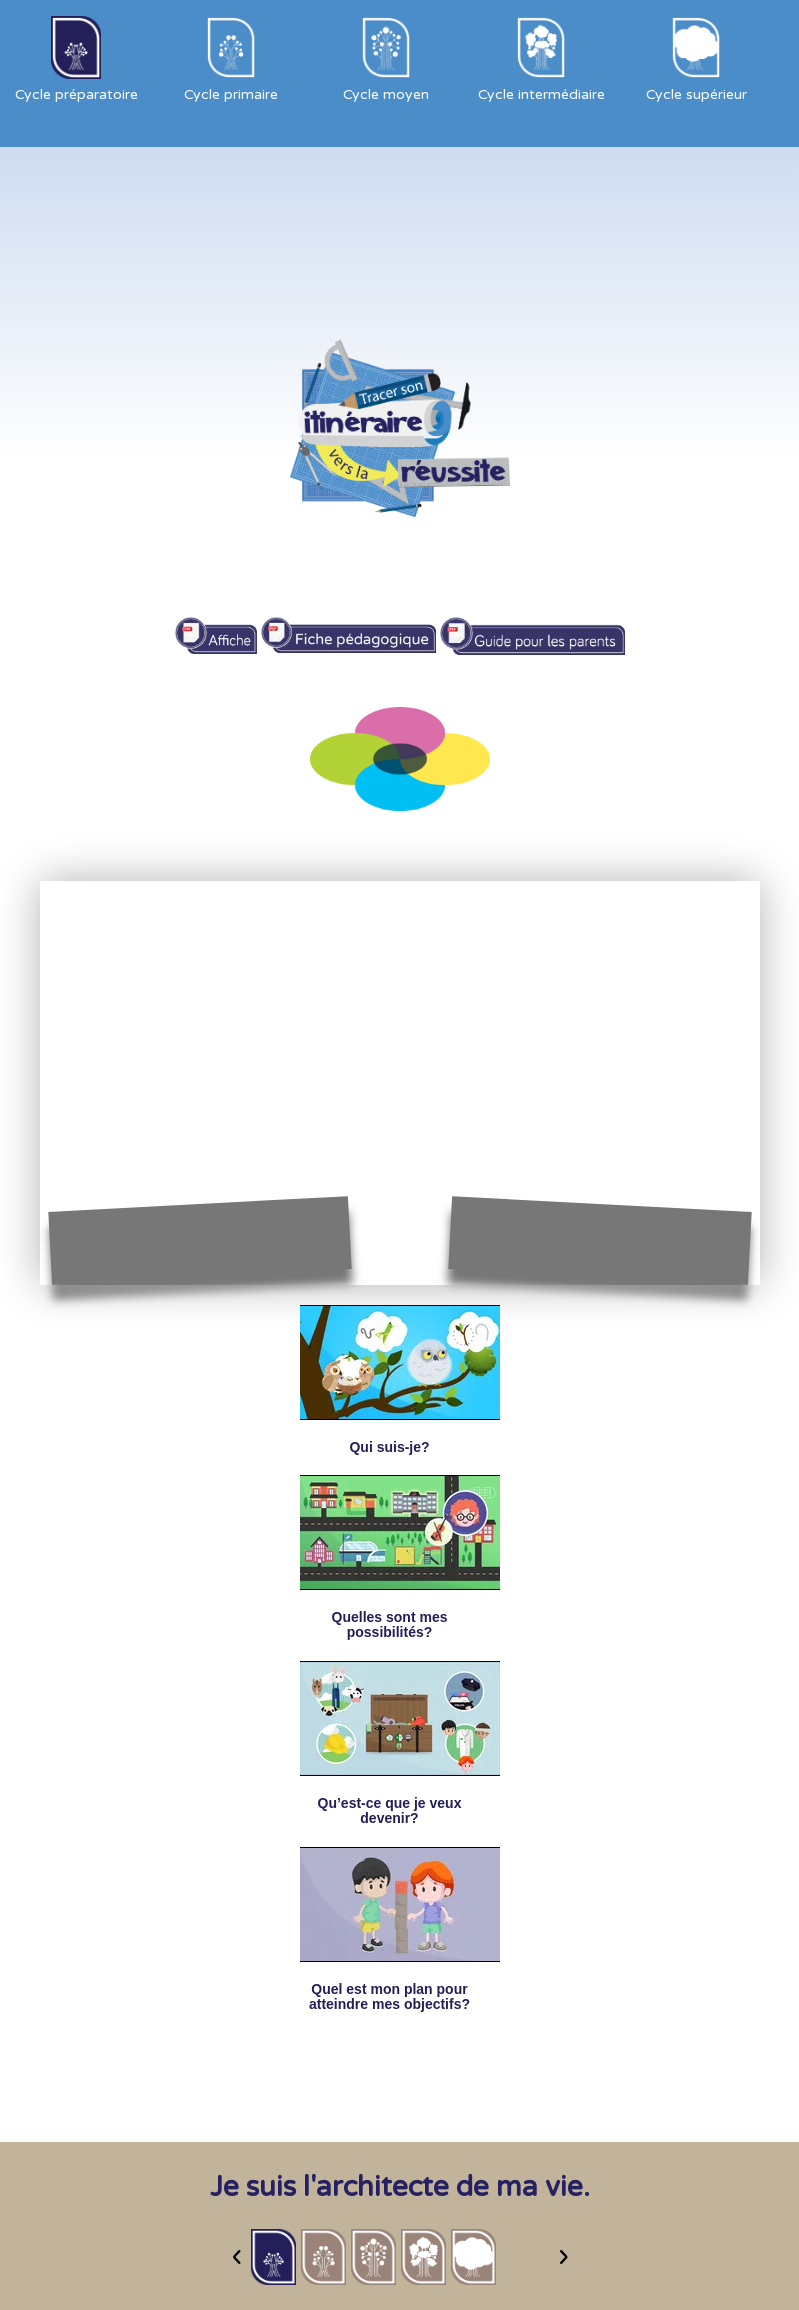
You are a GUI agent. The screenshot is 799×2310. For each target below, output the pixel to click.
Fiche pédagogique (348, 626)
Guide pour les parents (532, 626)
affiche (216, 626)
